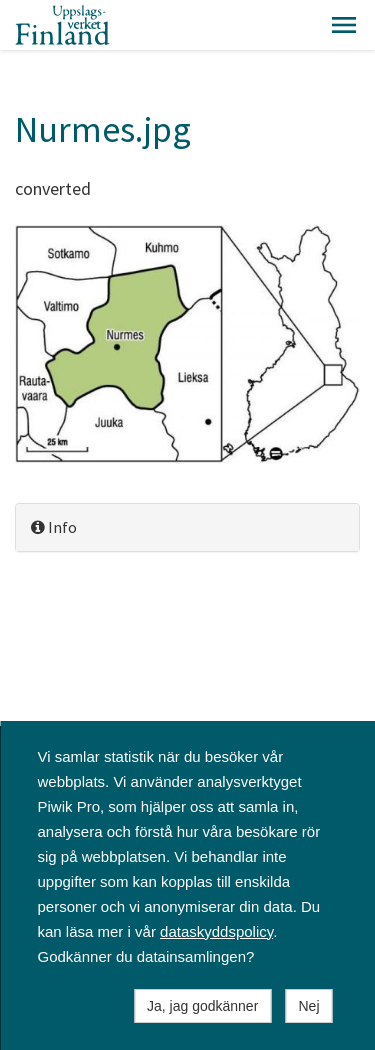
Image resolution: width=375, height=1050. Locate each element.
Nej (308, 1006)
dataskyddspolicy (216, 931)
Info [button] (54, 527)
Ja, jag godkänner (202, 1006)
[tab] (187, 527)
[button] (344, 25)
